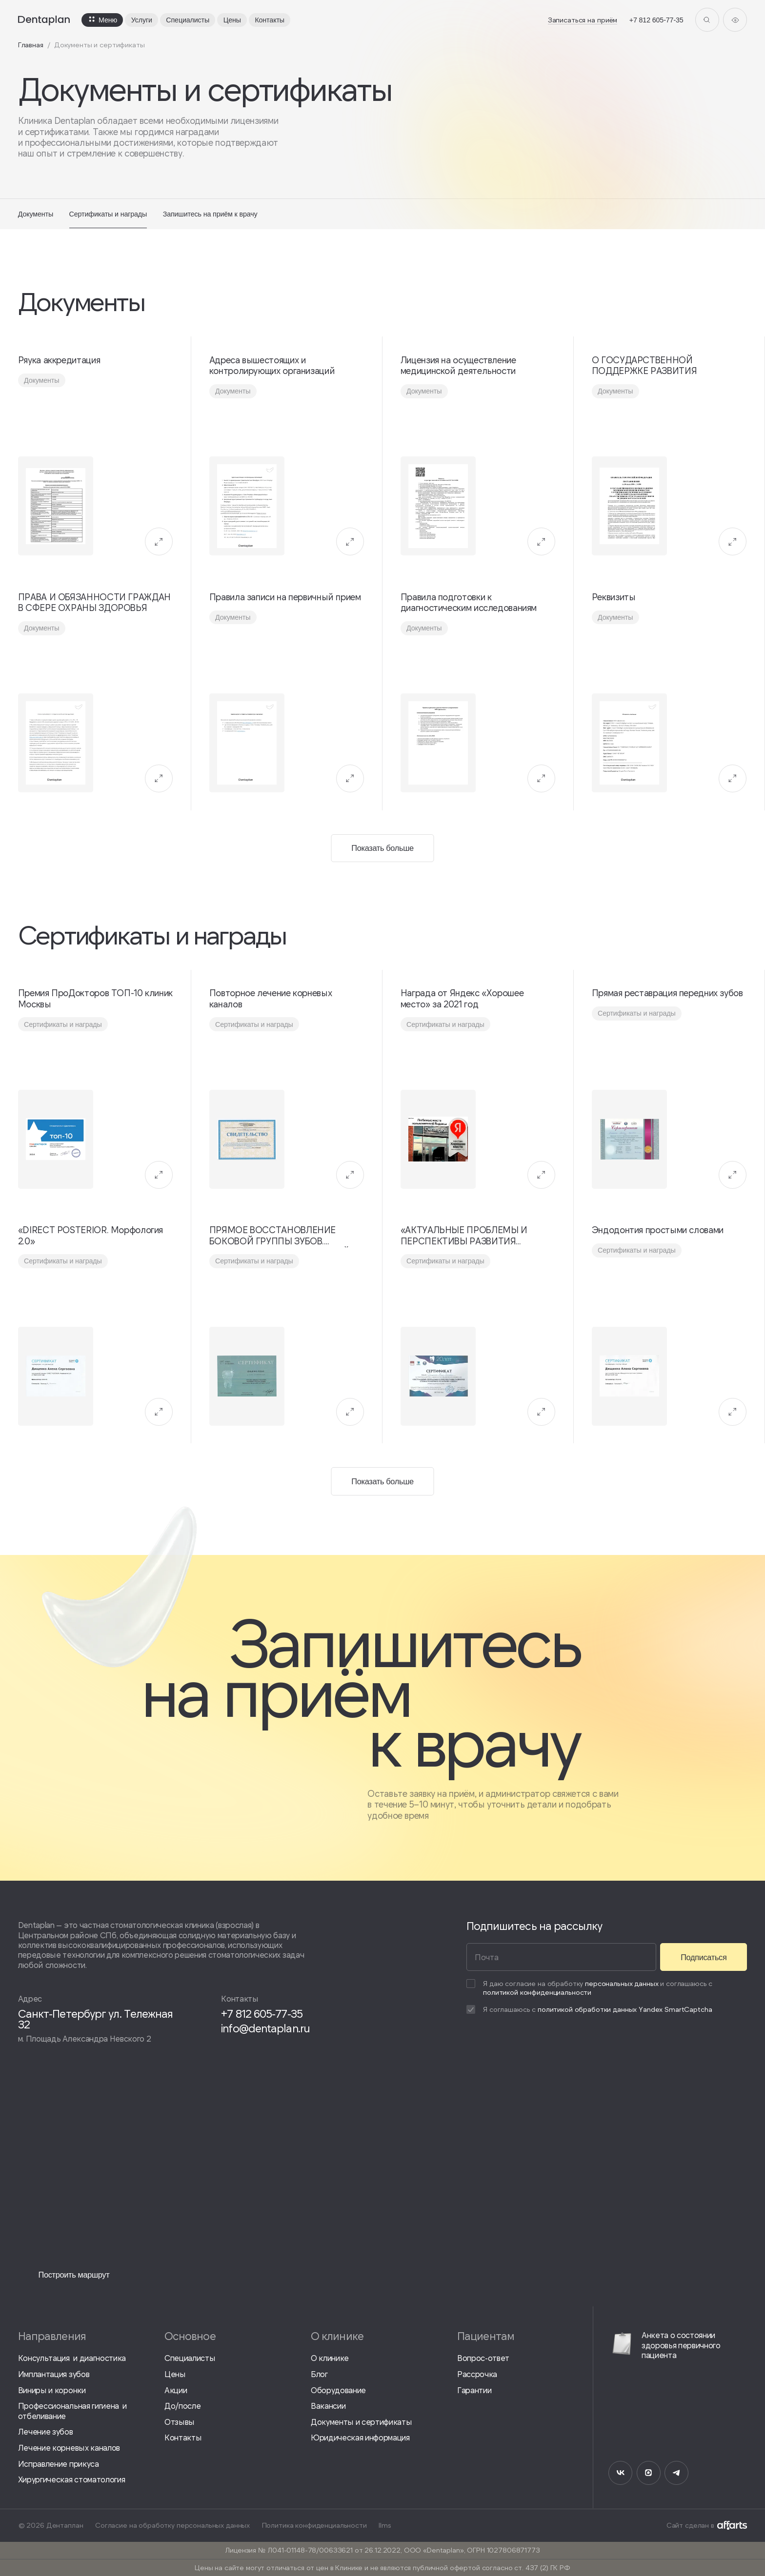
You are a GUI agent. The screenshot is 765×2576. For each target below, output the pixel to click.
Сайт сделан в (706, 2525)
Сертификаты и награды (108, 214)
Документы (35, 214)
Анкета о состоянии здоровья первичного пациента (664, 2345)
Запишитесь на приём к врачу (210, 214)
